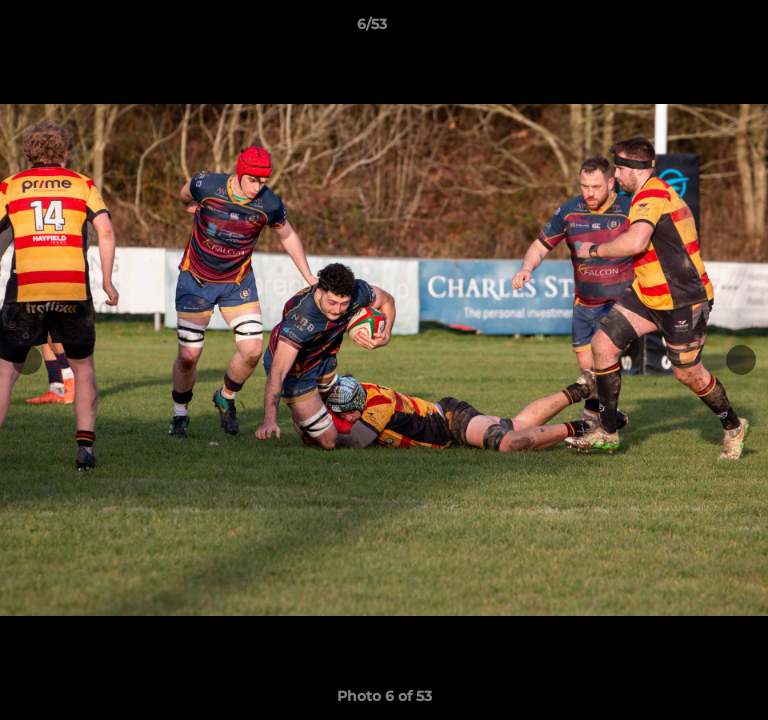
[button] (696, 29)
